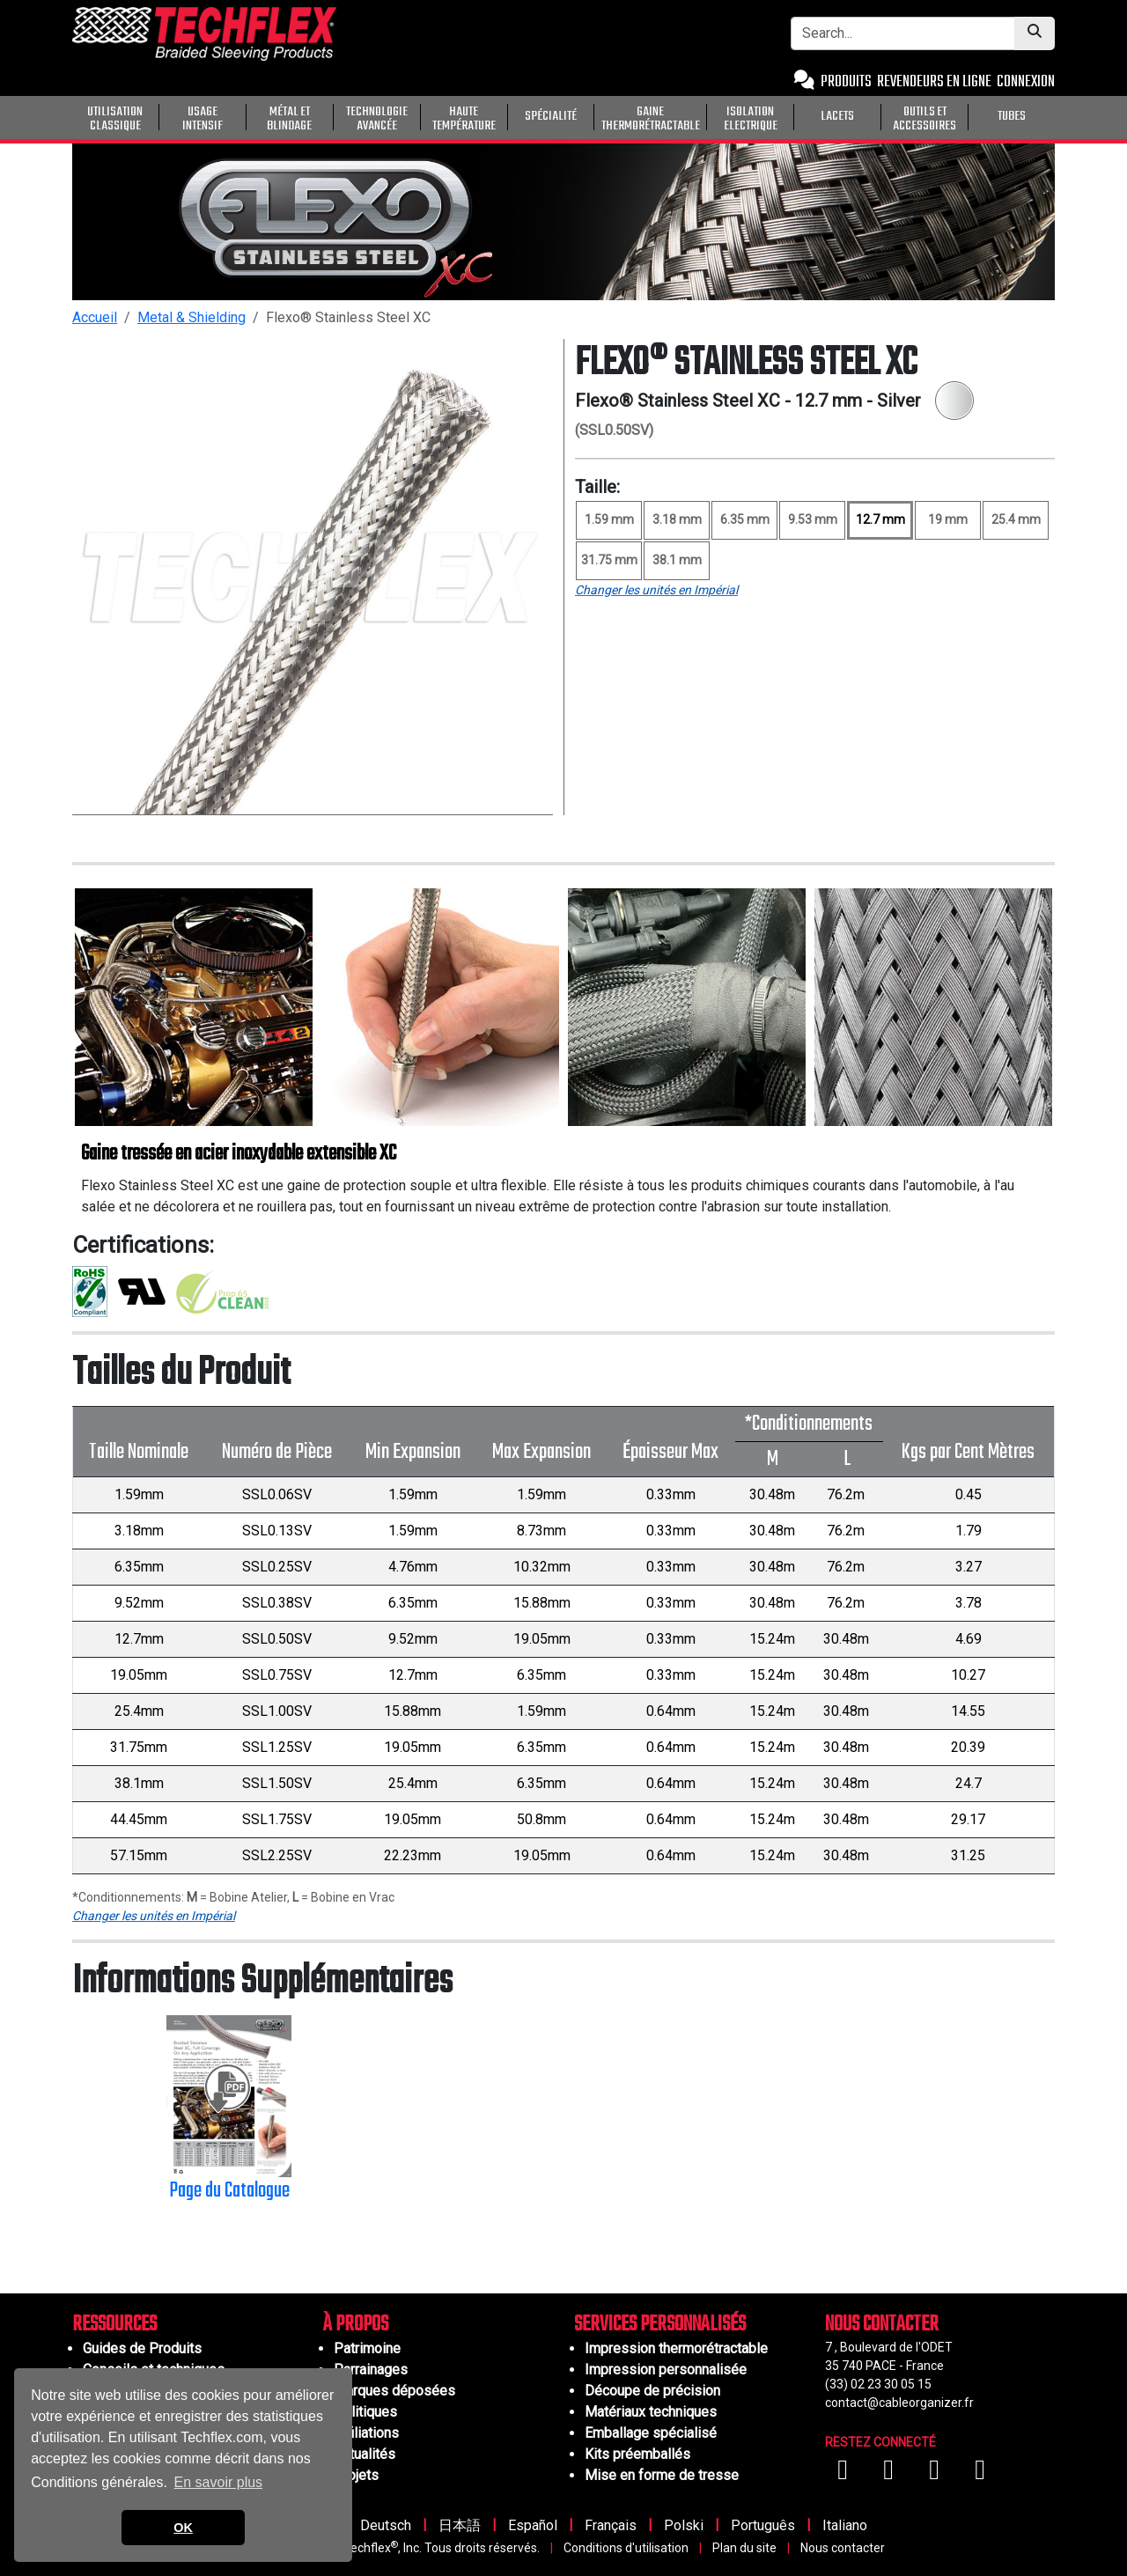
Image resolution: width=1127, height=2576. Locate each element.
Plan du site (744, 2548)
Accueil (94, 317)
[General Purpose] (1058, 115)
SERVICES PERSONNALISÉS (660, 2324)
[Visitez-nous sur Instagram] (936, 2474)
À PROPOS (355, 2324)
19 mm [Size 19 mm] (948, 519)
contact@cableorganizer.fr (899, 2403)
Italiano (844, 2525)
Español (532, 2525)
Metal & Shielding (191, 317)
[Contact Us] (804, 82)
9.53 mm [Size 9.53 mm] (812, 519)
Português (763, 2525)
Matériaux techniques (651, 2411)
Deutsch (385, 2525)
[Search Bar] (903, 33)
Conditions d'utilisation (626, 2548)
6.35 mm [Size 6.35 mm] (745, 519)
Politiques (365, 2411)
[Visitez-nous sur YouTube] (890, 2474)
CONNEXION (1026, 82)
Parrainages (371, 2369)
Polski (683, 2525)
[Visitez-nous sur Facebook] (844, 2474)
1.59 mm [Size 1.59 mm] (609, 519)
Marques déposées (394, 2390)
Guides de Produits (142, 2348)
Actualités (364, 2454)
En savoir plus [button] (218, 2482)
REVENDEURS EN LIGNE (934, 82)
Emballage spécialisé (651, 2433)
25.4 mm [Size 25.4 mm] (1016, 519)
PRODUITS (846, 82)
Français (611, 2525)
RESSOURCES (114, 2324)
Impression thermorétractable (676, 2348)
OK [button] (183, 2528)
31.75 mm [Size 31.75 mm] (609, 560)
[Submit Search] (1034, 33)
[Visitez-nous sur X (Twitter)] (980, 2474)
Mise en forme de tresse (662, 2475)
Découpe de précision (652, 2390)
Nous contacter (842, 2548)
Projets (356, 2475)
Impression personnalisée (666, 2369)
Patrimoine (367, 2348)
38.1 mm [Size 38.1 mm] (677, 560)
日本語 (459, 2525)
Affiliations (366, 2433)
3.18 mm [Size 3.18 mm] (677, 519)
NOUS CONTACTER (882, 2324)
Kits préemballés (637, 2454)
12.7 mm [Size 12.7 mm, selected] (880, 519)
